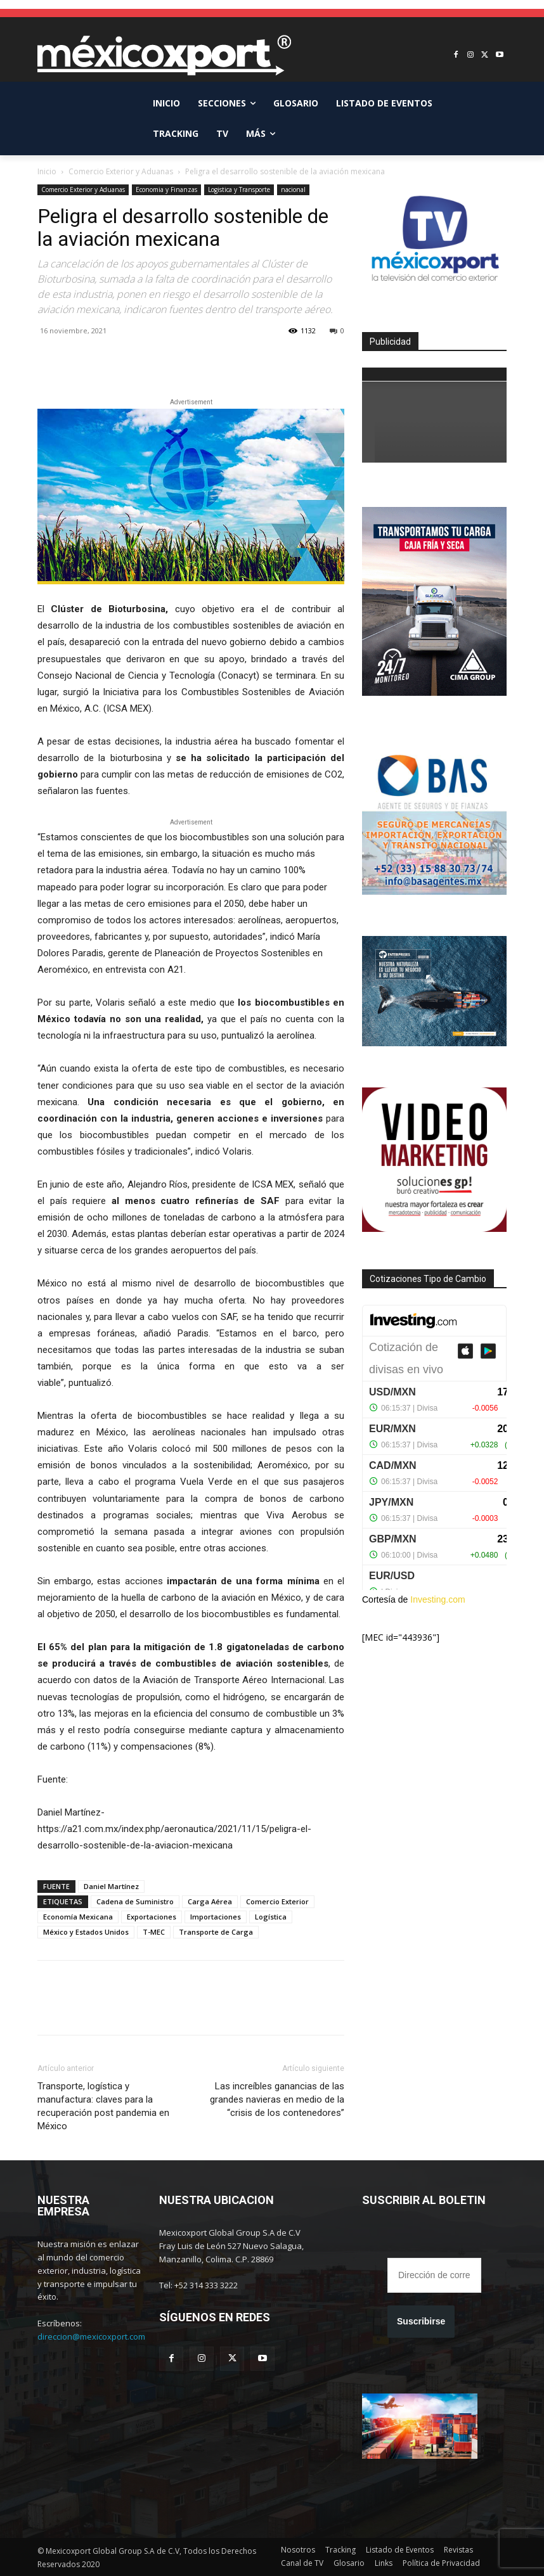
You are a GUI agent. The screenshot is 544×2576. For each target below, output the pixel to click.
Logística (271, 1916)
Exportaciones (151, 1916)
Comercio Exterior (277, 1901)
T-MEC (154, 1932)
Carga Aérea (210, 1901)
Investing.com (437, 1599)
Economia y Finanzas (166, 189)
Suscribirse (421, 2321)
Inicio (46, 171)
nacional (293, 189)
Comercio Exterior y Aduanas (120, 171)
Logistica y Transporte (239, 189)
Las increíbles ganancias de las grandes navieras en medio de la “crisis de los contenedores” (277, 2099)
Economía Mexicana (78, 1916)
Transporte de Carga (216, 1932)
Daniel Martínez (111, 1886)
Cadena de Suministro (135, 1901)
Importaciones (215, 1916)
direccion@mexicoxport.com (91, 2336)
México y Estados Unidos (86, 1932)
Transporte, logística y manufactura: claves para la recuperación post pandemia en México (103, 2106)
